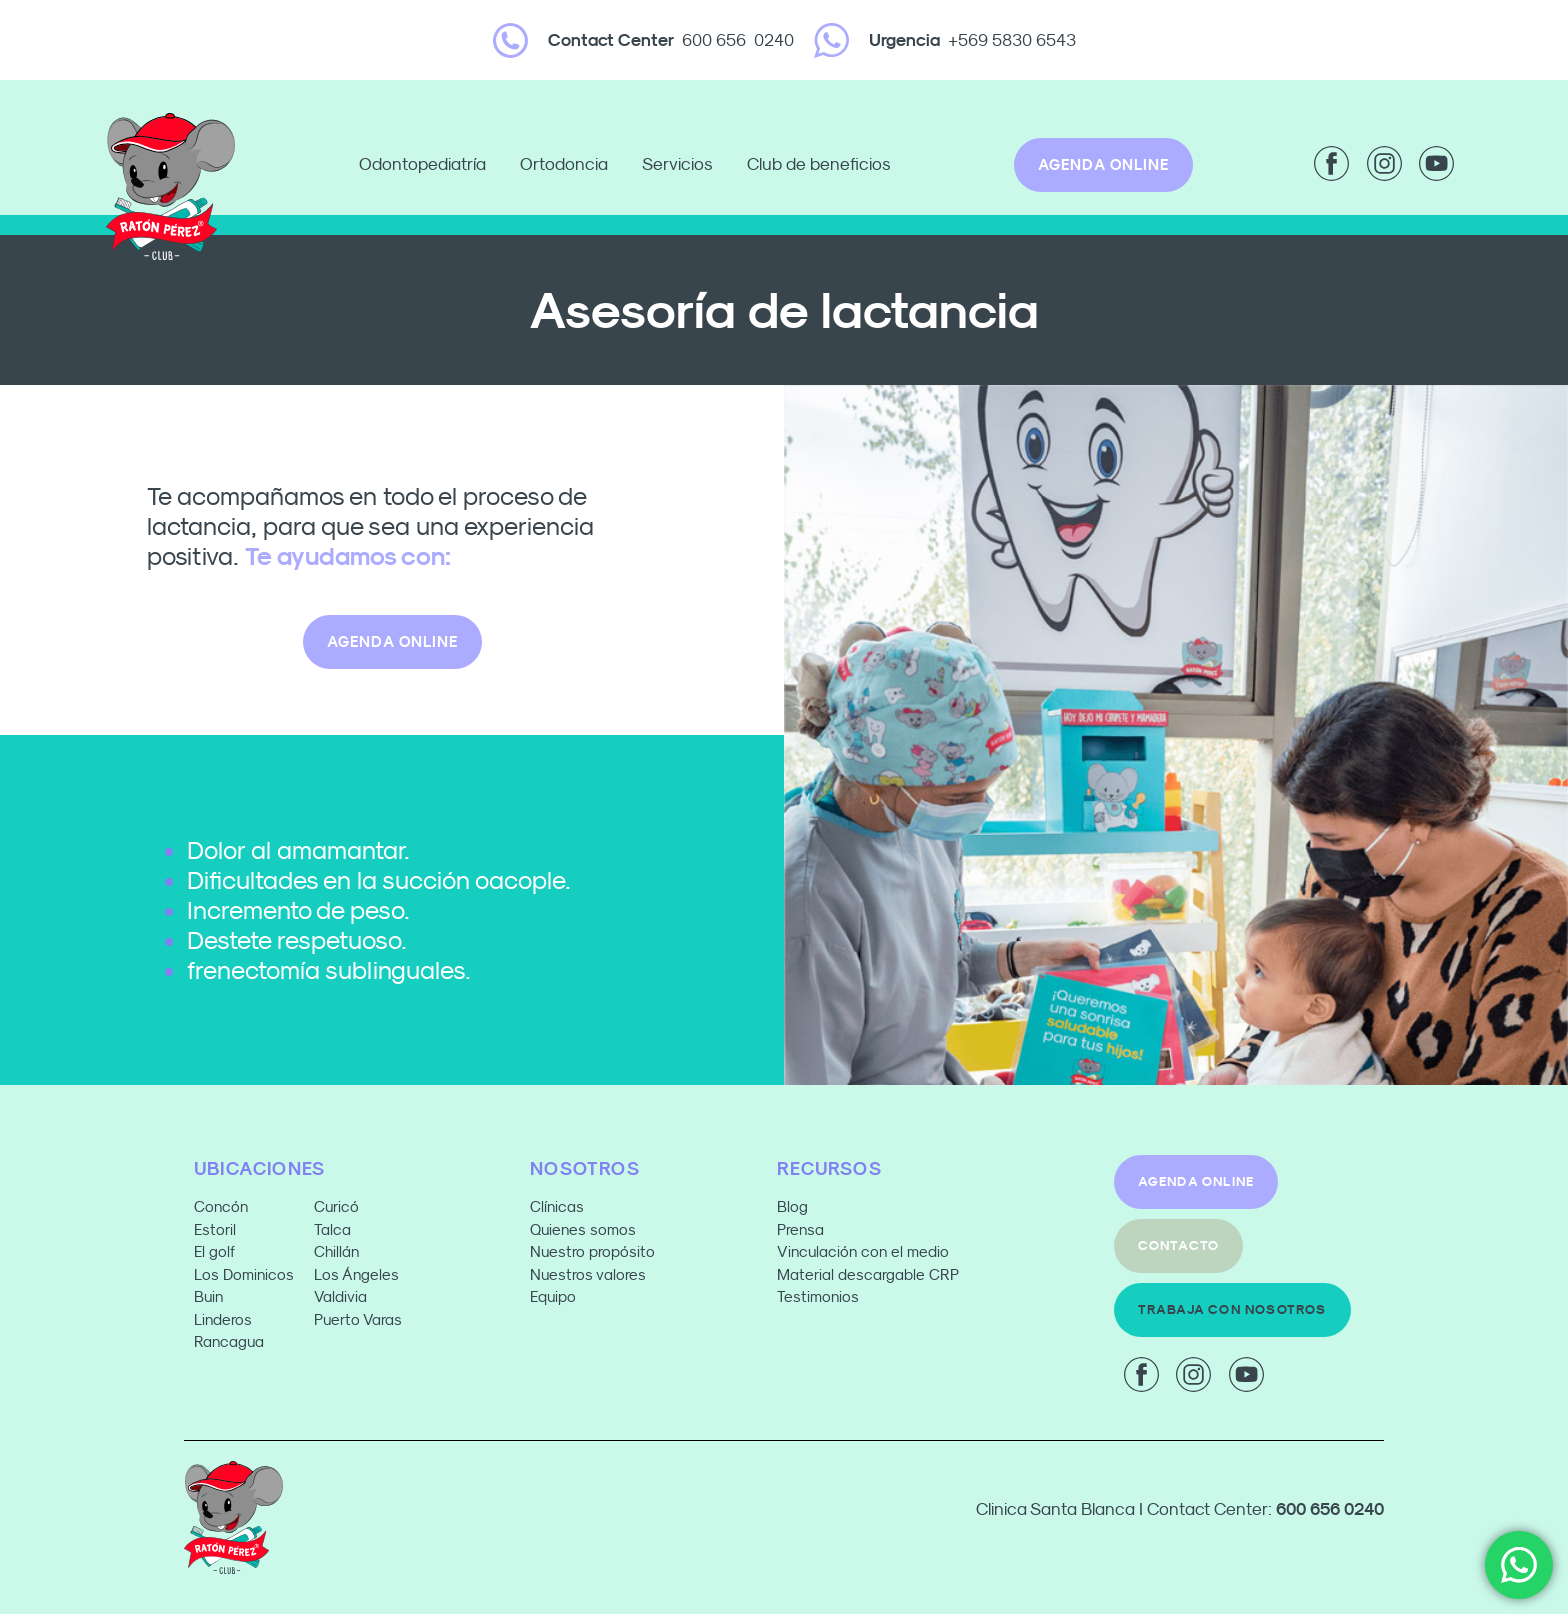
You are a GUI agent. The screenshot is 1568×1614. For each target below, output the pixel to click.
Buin (208, 1296)
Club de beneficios (819, 164)
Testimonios (818, 1296)
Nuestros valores (588, 1274)
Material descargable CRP (868, 1274)
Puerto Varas (360, 1319)
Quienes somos (583, 1229)
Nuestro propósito (592, 1251)
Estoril (215, 1229)
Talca (332, 1229)
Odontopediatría (427, 165)
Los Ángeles (356, 1274)
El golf (214, 1251)
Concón (221, 1206)
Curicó (336, 1206)
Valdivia (340, 1296)
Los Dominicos (244, 1274)
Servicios (682, 165)
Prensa (800, 1229)
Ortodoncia (569, 165)
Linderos (223, 1319)
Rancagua (229, 1341)
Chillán (336, 1251)
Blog (792, 1206)
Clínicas (557, 1206)
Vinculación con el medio (863, 1251)
